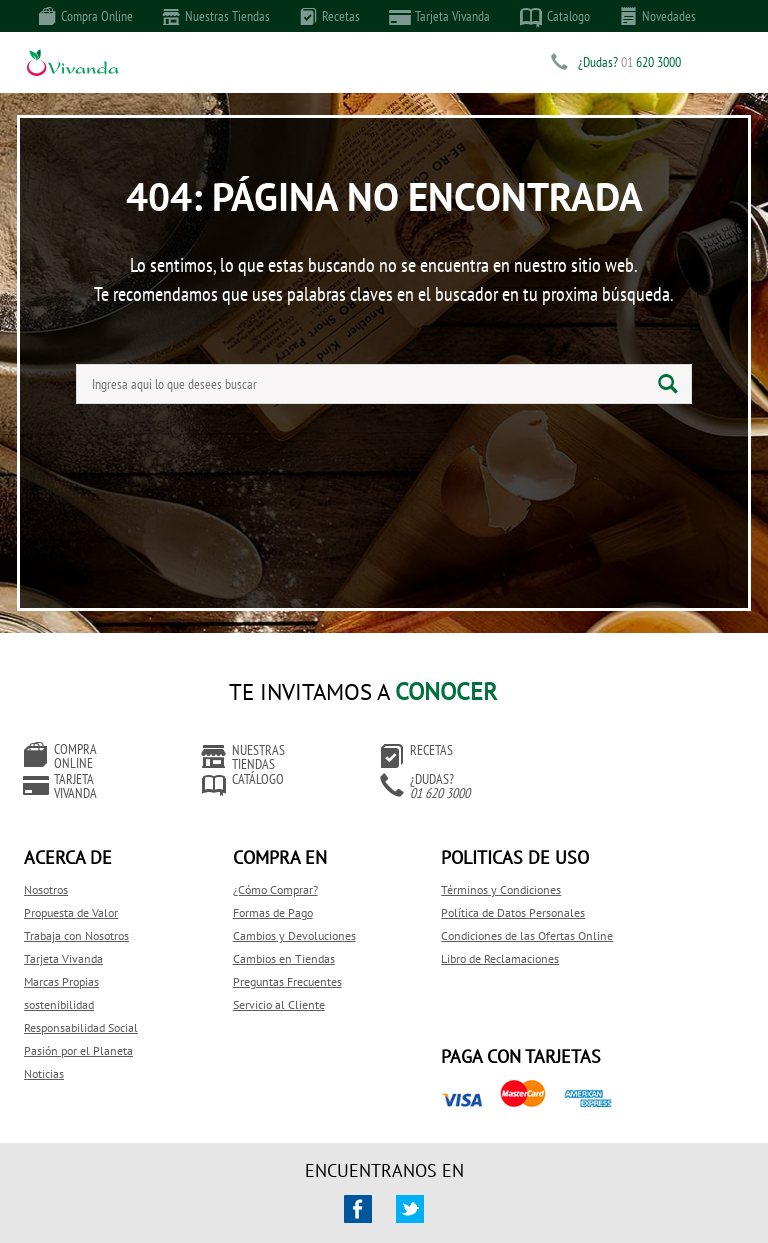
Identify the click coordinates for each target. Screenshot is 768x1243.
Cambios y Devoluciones (273, 914)
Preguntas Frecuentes (266, 960)
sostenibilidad (59, 983)
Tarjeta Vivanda (440, 16)
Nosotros (46, 868)
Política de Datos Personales (471, 891)
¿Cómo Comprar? (254, 868)
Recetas (330, 16)
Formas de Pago (252, 891)
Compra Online (86, 16)
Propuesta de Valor (71, 891)
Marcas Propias (61, 960)
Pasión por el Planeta (78, 1029)
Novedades (658, 16)
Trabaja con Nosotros (76, 914)
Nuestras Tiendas (216, 16)
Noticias (44, 1052)
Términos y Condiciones (459, 868)
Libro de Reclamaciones (458, 957)
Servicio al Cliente (258, 983)
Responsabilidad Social (81, 1006)
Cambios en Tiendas (263, 937)
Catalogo (555, 17)
